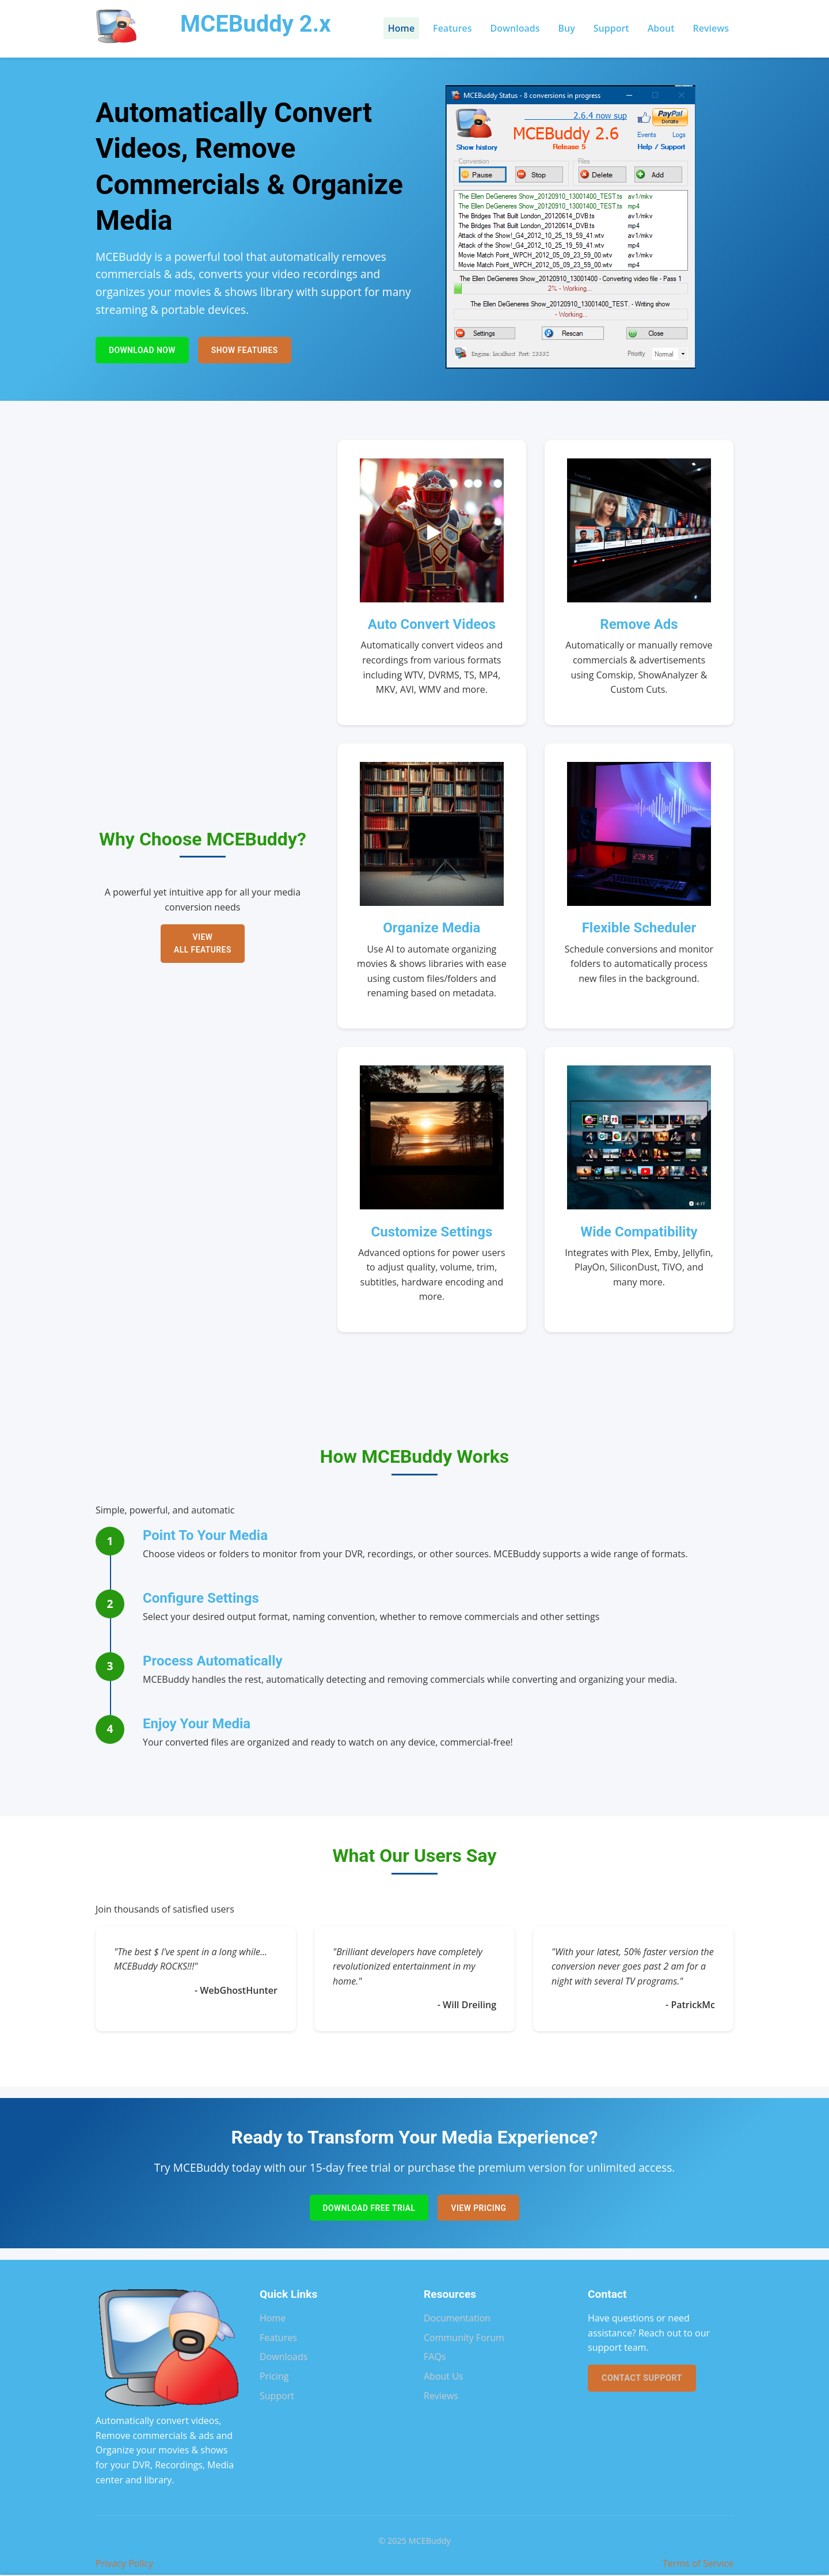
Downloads (515, 28)
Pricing (274, 2377)
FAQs (435, 2357)
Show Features (251, 350)
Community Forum (464, 2338)
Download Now (144, 350)
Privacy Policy (124, 2564)
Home (401, 28)
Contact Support (642, 2379)
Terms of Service (698, 2564)
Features (452, 28)
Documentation (457, 2319)
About (661, 28)
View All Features (203, 943)
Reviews (711, 28)
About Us (443, 2377)
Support (611, 28)
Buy (566, 28)
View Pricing (481, 2208)
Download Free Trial (367, 2208)
